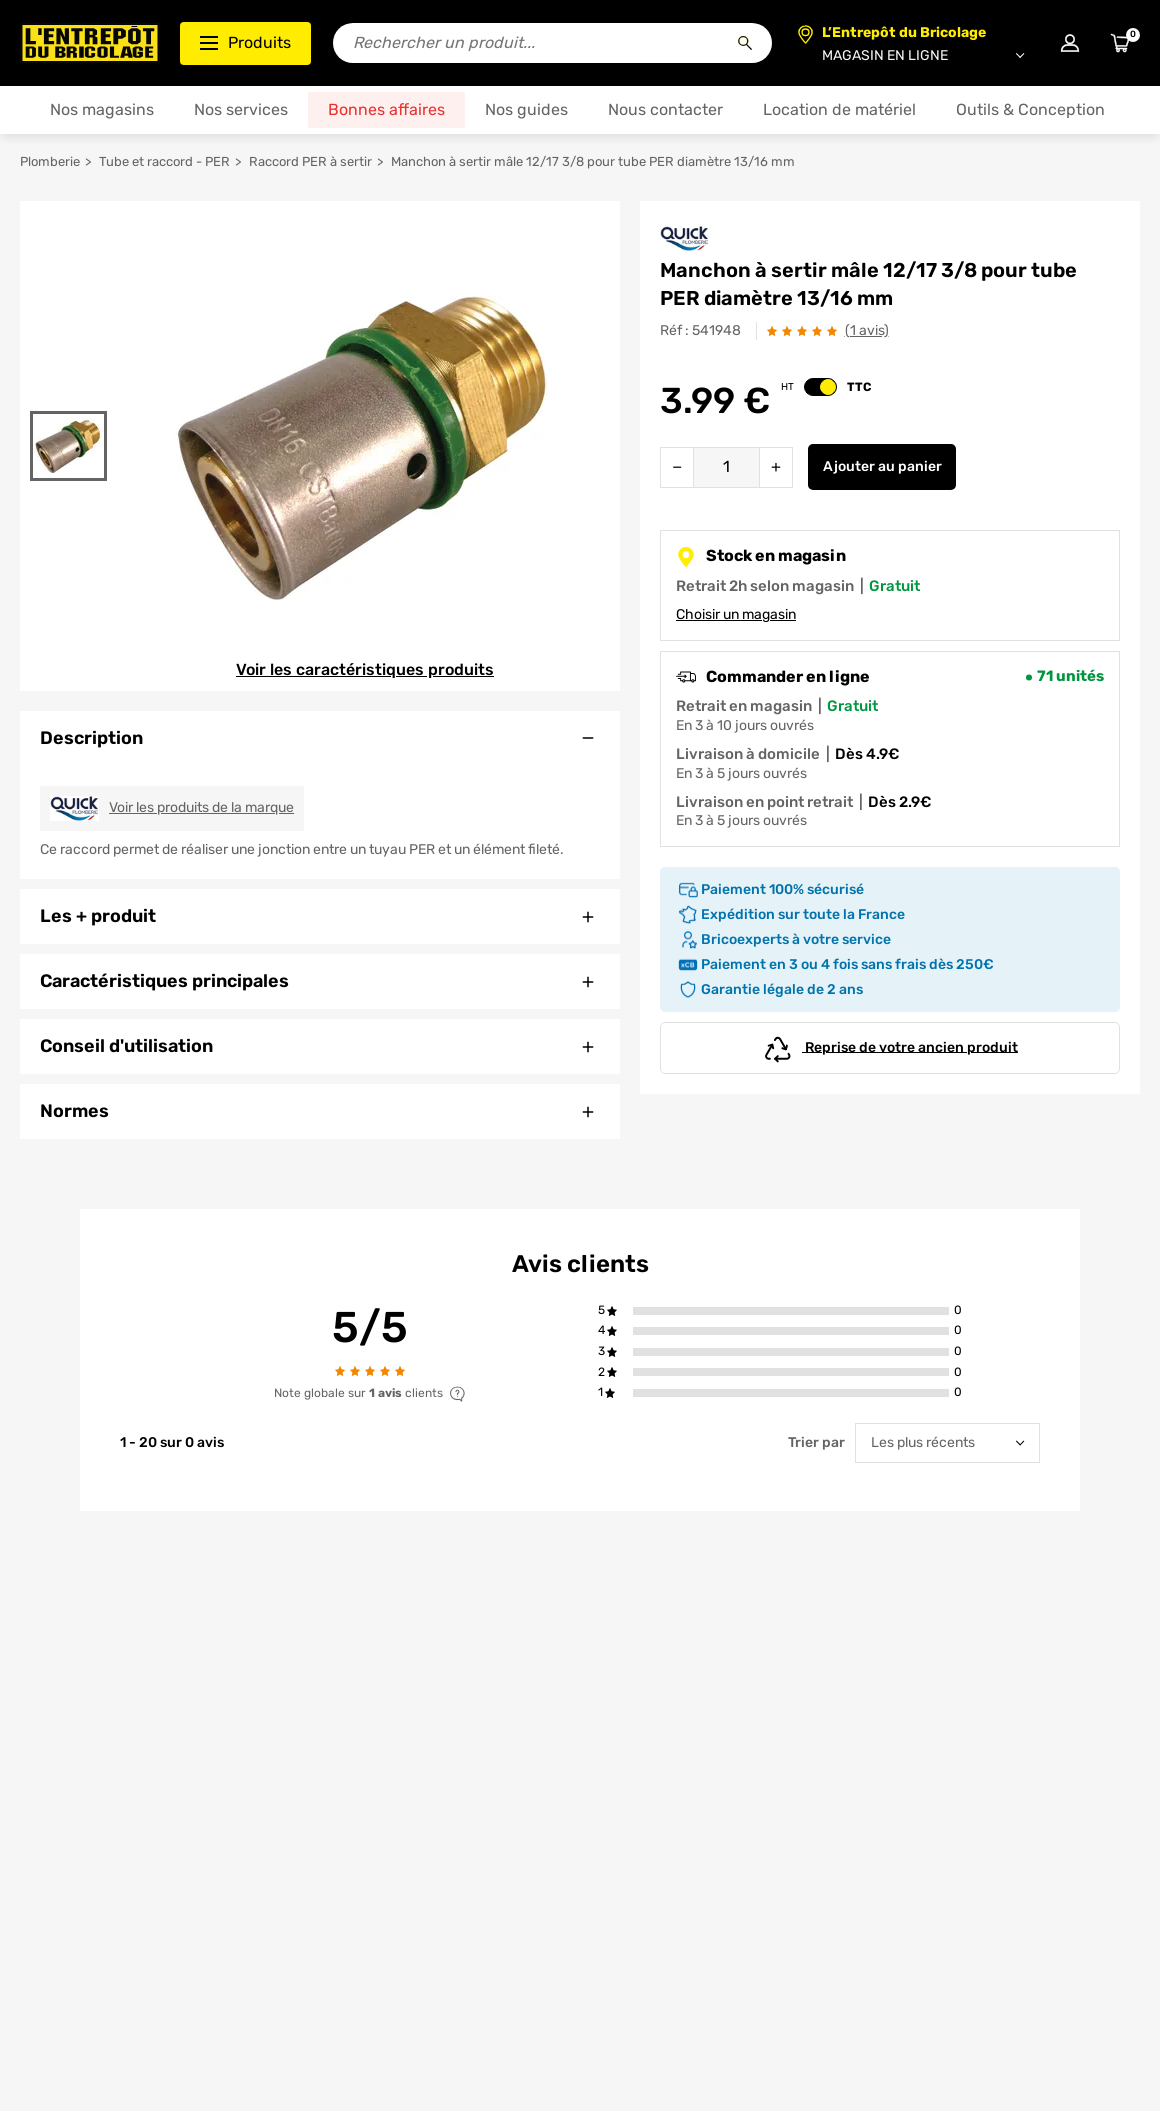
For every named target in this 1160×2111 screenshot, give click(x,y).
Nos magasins (102, 109)
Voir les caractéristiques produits (365, 669)
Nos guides (526, 109)
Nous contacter (665, 109)
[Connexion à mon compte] (1070, 43)
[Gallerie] (363, 446)
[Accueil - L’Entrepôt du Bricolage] (90, 43)
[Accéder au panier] (1120, 43)
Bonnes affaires (386, 109)
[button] (790, 1310)
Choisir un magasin (736, 614)
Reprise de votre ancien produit (890, 1048)
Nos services (241, 109)
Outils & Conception (1030, 109)
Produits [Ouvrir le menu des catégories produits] (245, 42)
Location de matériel (839, 109)
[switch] (820, 387)
